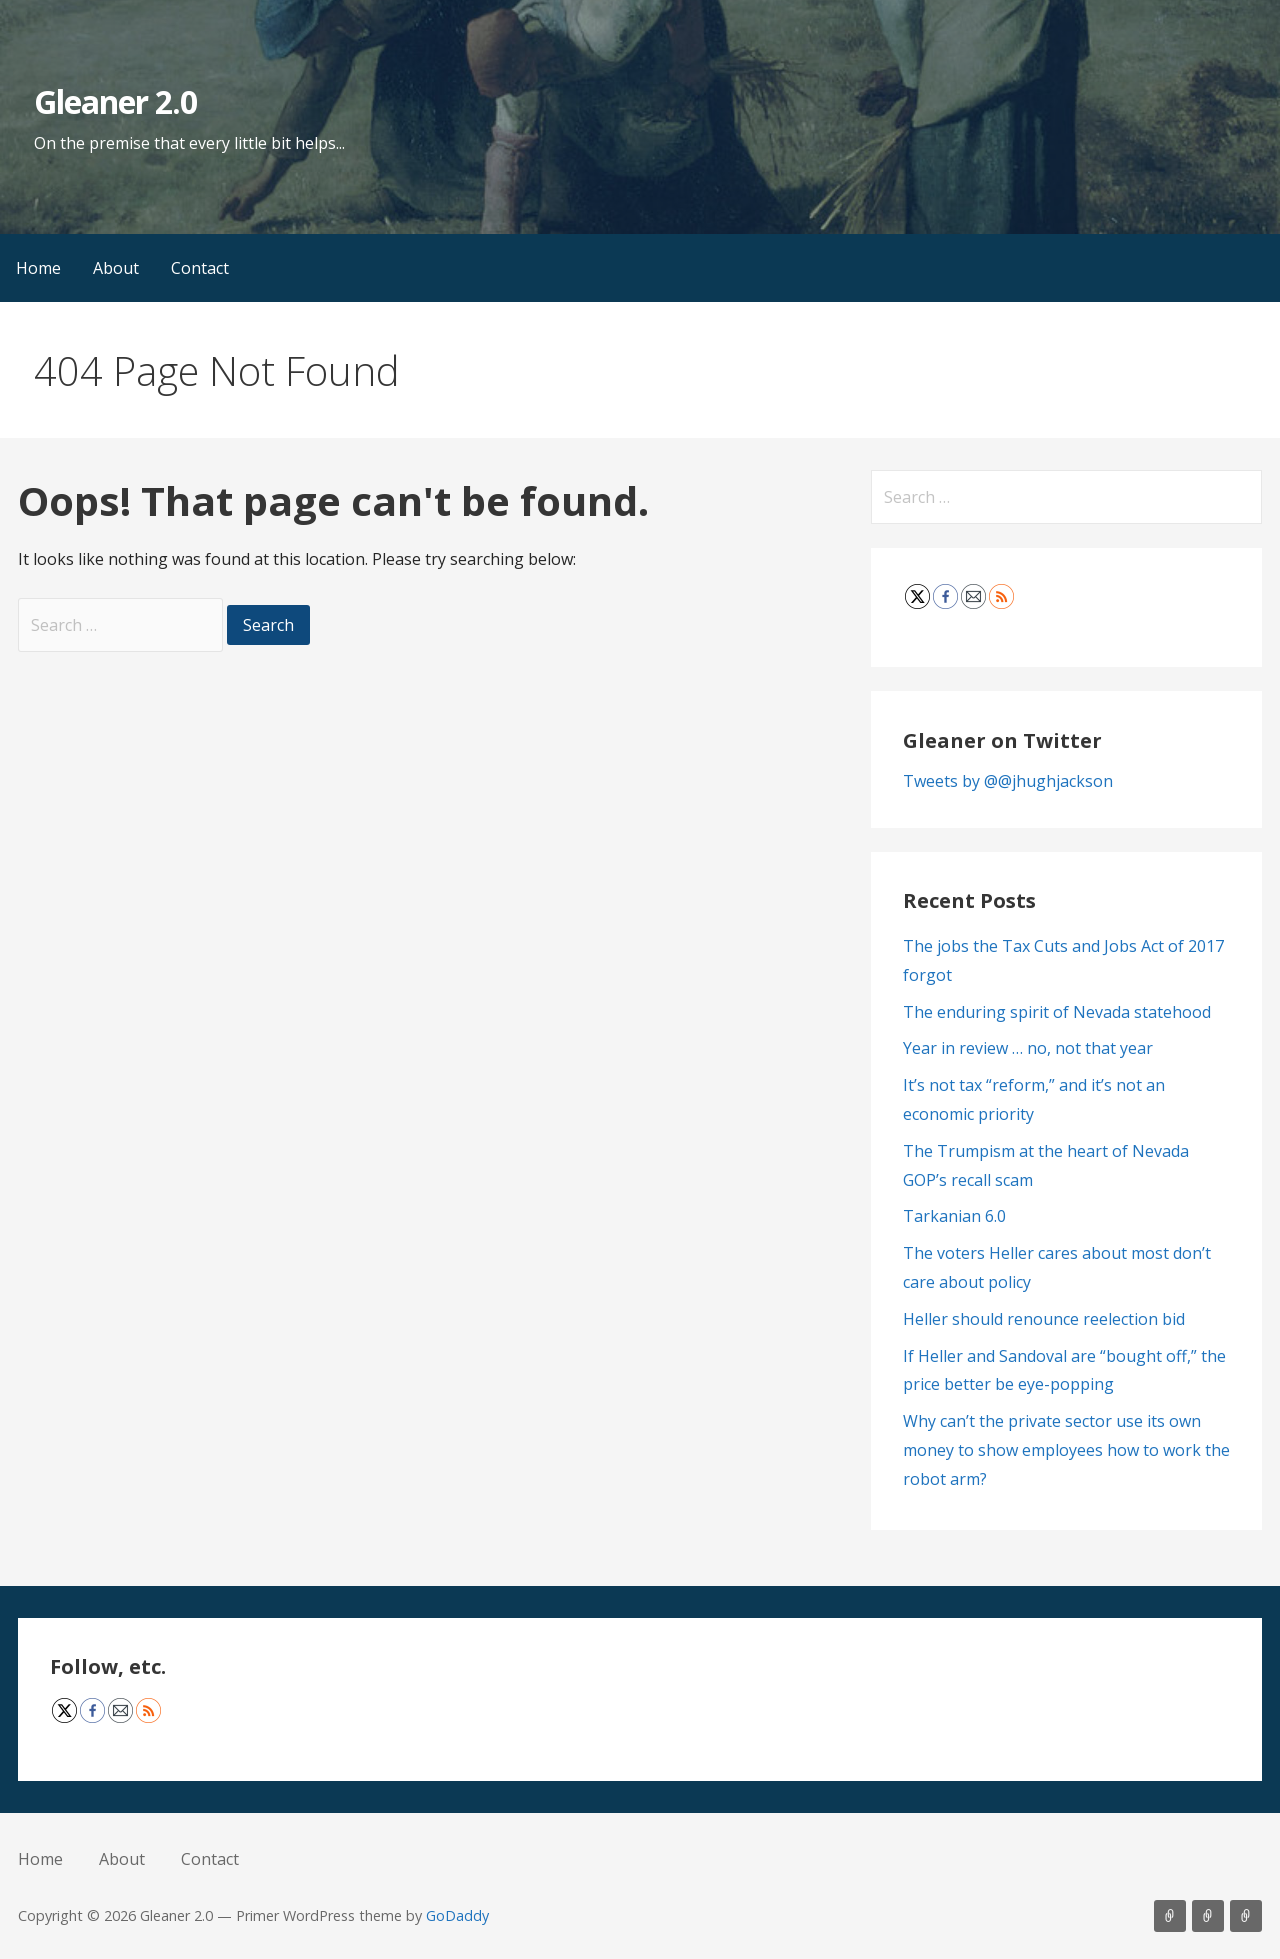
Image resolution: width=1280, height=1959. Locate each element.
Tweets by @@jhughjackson (1008, 781)
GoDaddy (457, 1915)
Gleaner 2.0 (115, 101)
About (116, 268)
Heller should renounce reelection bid (1044, 1319)
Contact (200, 268)
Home (38, 268)
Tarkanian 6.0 (954, 1216)
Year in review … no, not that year (1028, 1048)
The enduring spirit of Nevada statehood (1057, 1012)
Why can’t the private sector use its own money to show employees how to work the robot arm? (1066, 1450)
